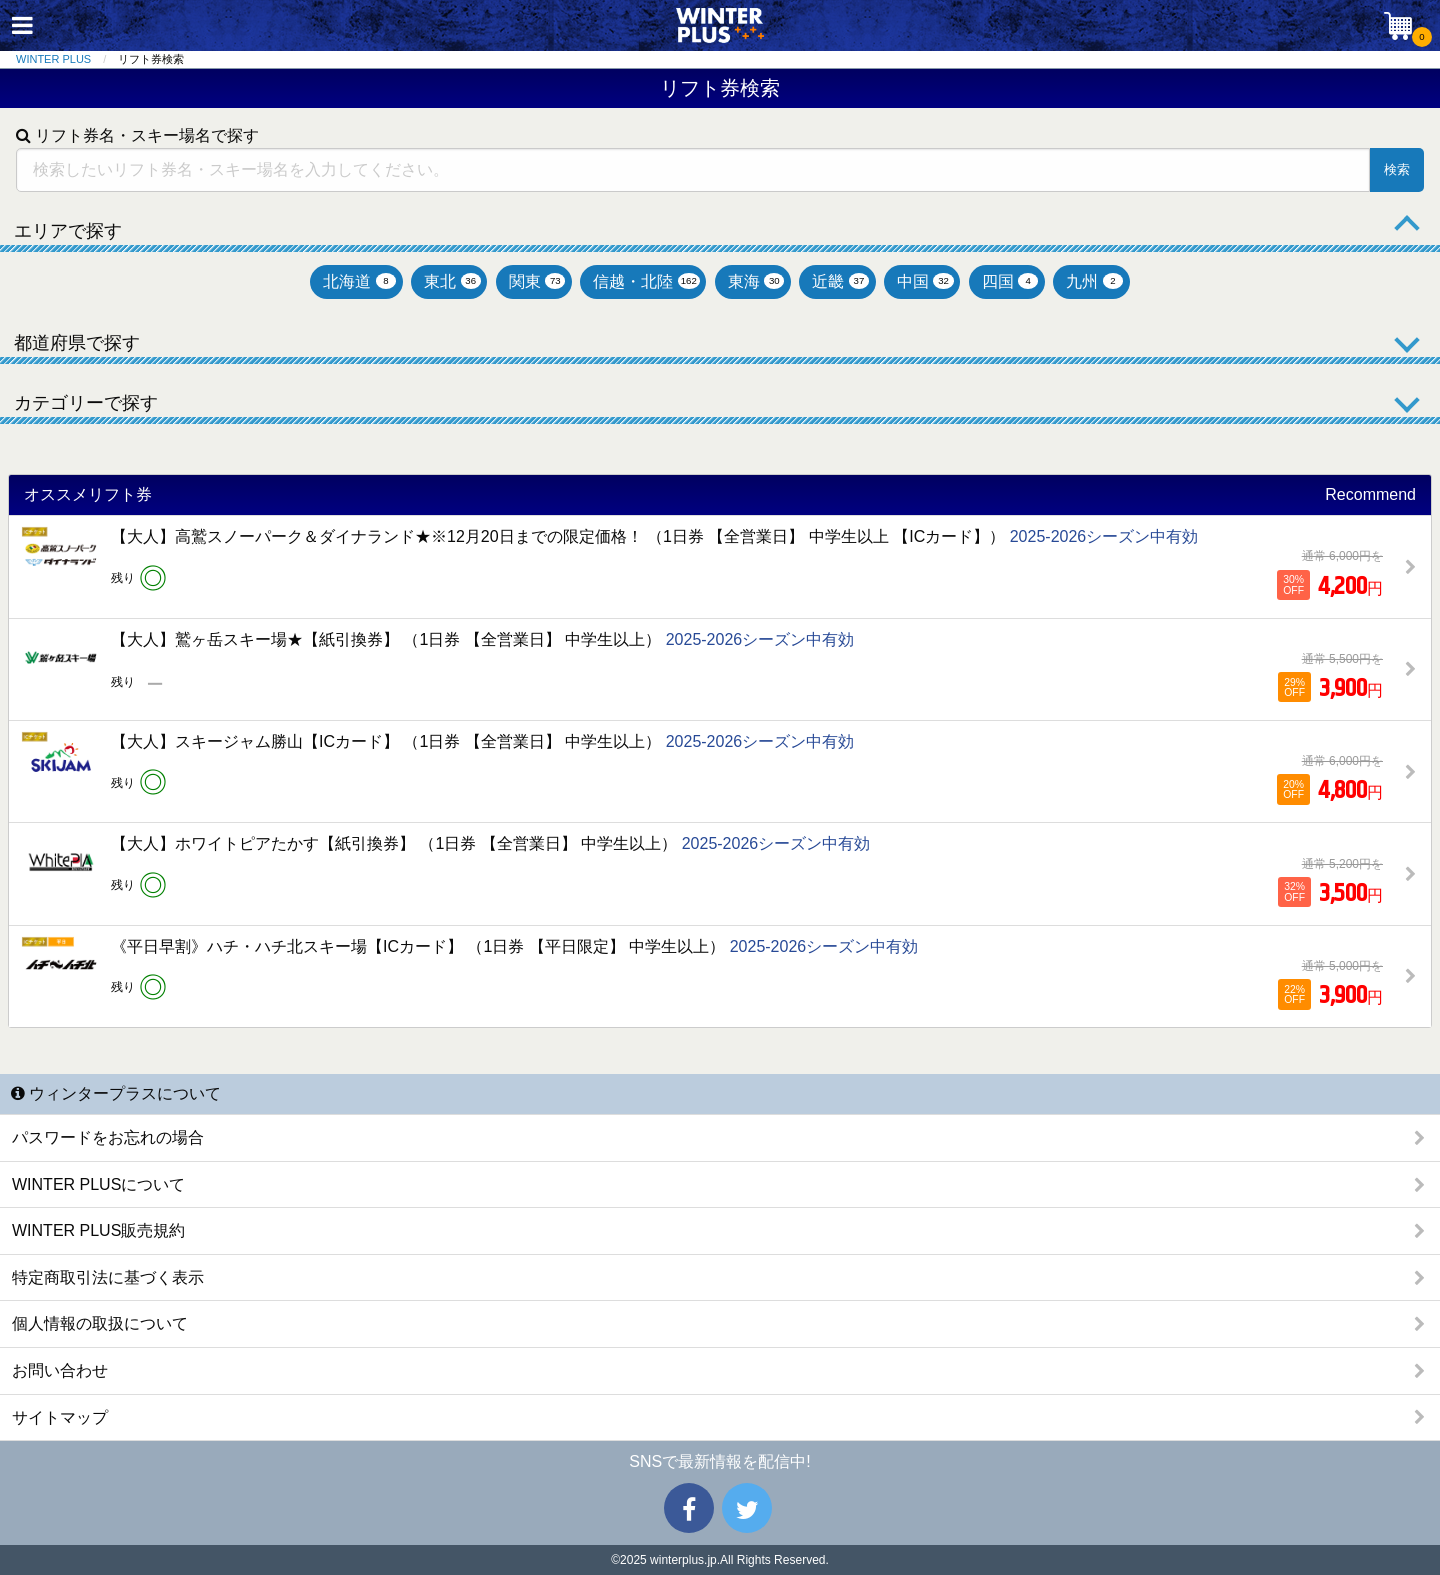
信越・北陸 (646, 281)
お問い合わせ (60, 1370)
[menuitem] (67, 59)
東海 (756, 281)
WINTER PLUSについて (98, 1184)
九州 (1094, 281)
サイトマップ (60, 1417)
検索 (1397, 169)
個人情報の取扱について (100, 1323)
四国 (1010, 281)
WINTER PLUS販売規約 (98, 1230)
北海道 (359, 281)
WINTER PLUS (53, 59)
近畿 (840, 281)
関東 (537, 281)
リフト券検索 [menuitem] (151, 59)
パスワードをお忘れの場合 (108, 1137)
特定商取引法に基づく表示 (108, 1277)
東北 (452, 281)
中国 (925, 281)
